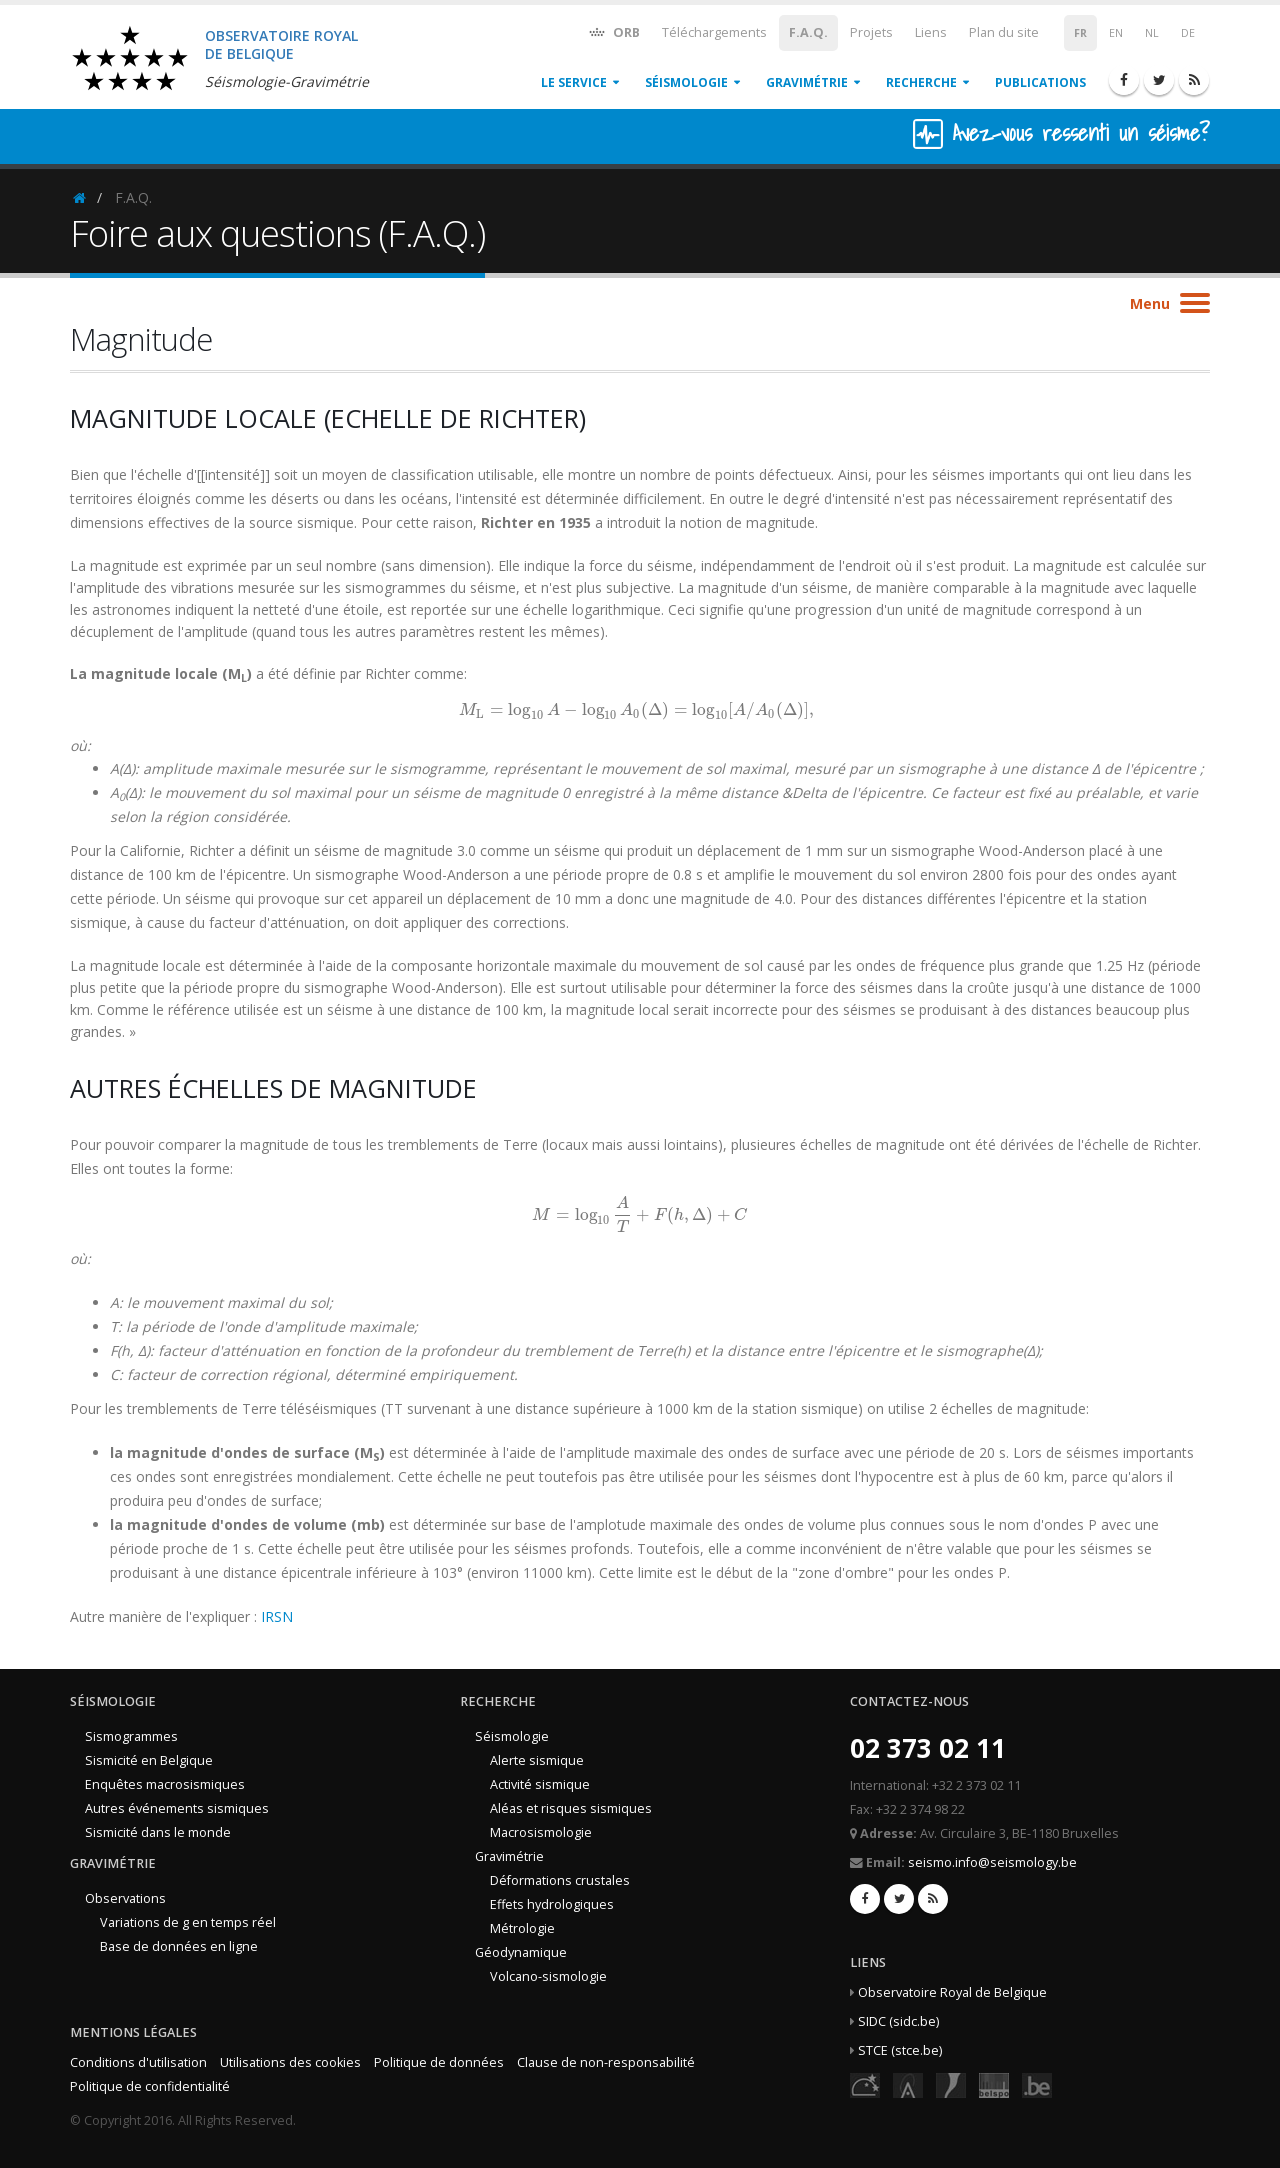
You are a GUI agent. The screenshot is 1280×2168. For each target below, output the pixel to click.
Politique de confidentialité (150, 2086)
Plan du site (1004, 32)
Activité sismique (540, 1784)
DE (1188, 33)
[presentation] (640, 709)
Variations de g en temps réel (188, 1922)
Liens (931, 32)
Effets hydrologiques (552, 1904)
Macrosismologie (541, 1832)
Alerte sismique (537, 1760)
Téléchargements (714, 32)
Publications (1040, 82)
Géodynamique (521, 1952)
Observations (125, 1898)
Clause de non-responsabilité (606, 2062)
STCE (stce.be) (900, 2050)
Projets (871, 32)
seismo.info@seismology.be (992, 1862)
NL (1152, 33)
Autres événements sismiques (177, 1808)
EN (1116, 33)
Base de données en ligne (179, 1946)
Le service (574, 82)
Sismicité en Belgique (149, 1760)
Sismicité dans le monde (158, 1832)
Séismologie (686, 82)
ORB (613, 31)
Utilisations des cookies (290, 2062)
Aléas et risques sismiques (571, 1808)
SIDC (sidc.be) (898, 2021)
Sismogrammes (131, 1736)
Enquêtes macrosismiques (165, 1784)
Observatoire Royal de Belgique (952, 1992)
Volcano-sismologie (548, 1976)
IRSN (277, 1616)
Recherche (921, 82)
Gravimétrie (807, 82)
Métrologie (522, 1928)
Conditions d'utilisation (138, 2062)
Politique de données (439, 2062)
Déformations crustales (560, 1880)
